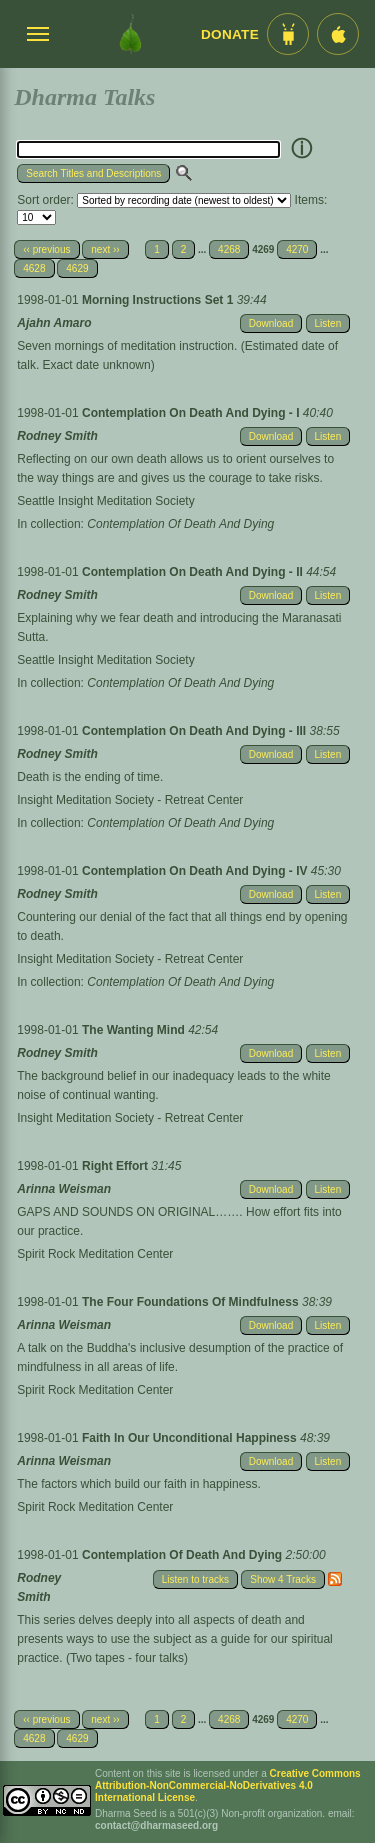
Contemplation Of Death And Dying (180, 524)
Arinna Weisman (64, 1189)
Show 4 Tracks (283, 1579)
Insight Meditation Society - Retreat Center (130, 800)
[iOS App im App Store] (338, 34)
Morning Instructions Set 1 (159, 300)
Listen (328, 323)
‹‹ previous (46, 249)
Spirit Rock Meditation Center (95, 1254)
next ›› (105, 249)
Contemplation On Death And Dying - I (192, 413)
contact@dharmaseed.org (156, 1825)
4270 (297, 249)
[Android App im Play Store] (288, 34)
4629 (77, 268)
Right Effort (116, 1166)
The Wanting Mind (135, 1030)
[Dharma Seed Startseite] (130, 34)
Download (271, 323)
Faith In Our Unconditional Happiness (191, 1438)
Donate (230, 34)
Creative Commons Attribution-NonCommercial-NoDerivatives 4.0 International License (228, 1785)
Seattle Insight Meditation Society (105, 501)
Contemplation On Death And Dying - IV (196, 871)
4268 (229, 249)
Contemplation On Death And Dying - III (196, 731)
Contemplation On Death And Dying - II (194, 572)
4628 (34, 268)
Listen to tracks (195, 1579)
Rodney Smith (57, 436)
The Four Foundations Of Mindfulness (192, 1302)
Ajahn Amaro (54, 323)
